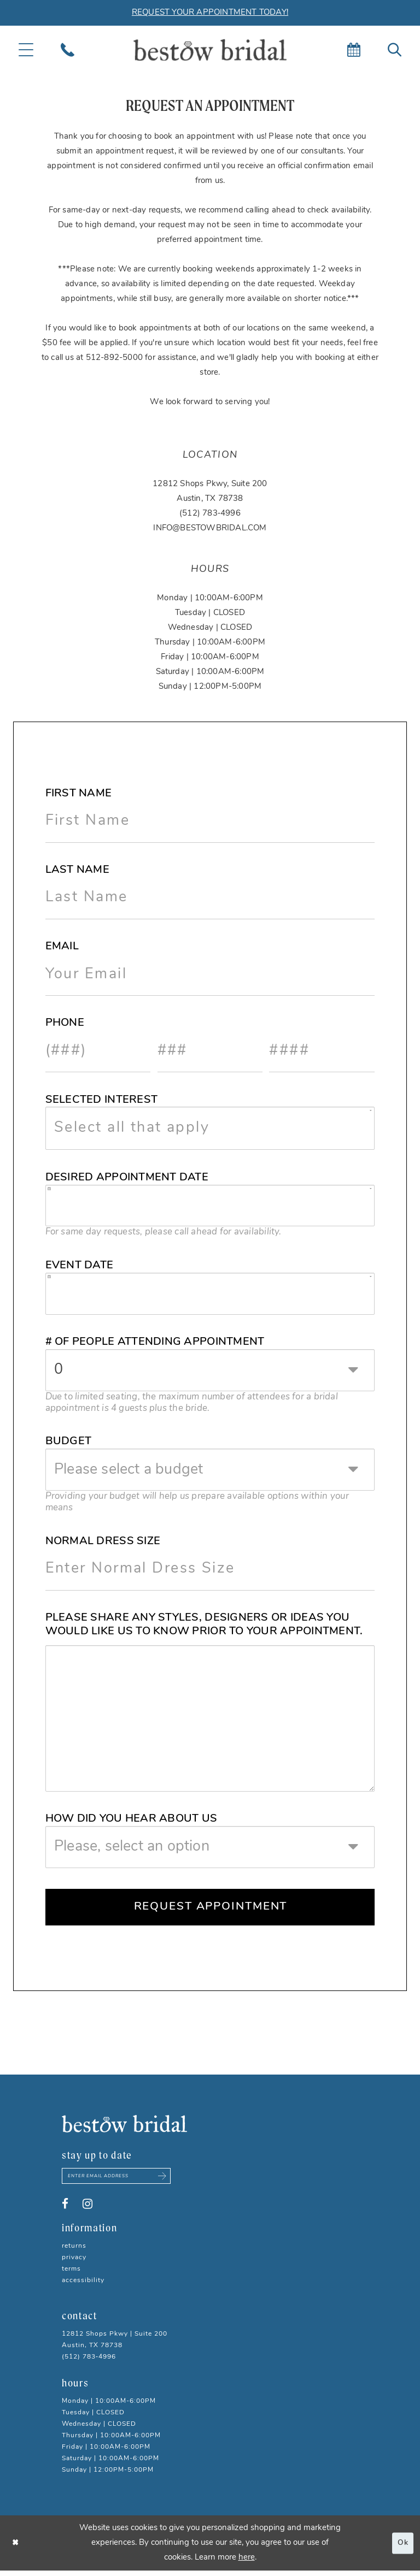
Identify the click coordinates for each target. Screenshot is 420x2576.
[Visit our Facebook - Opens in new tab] (65, 2209)
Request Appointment (210, 1908)
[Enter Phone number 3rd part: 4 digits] (322, 1051)
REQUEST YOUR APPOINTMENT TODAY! (210, 13)
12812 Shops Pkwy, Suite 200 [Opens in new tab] (210, 484)
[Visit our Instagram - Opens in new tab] (87, 2209)
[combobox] (210, 1128)
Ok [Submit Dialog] (401, 2548)
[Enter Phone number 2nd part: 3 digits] (210, 1051)
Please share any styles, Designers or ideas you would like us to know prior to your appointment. (204, 1624)
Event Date (79, 1265)
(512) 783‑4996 (210, 514)
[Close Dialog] (16, 2548)
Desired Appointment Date (126, 1177)
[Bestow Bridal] (210, 50)
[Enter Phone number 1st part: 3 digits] (98, 1051)
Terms (71, 2274)
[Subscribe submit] (173, 2180)
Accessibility (83, 2286)
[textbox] (218, 1128)
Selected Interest (101, 1100)
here (246, 2563)
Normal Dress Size (103, 1541)
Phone (64, 1023)
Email (62, 946)
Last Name (77, 870)
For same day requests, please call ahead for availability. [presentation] (163, 1232)
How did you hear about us (131, 1818)
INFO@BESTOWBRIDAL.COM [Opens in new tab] (209, 528)
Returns (74, 2251)
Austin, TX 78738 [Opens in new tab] (210, 499)
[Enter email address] (122, 2180)
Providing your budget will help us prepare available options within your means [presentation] (197, 1502)
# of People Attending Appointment (155, 1342)
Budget (68, 1441)
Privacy (74, 2263)
